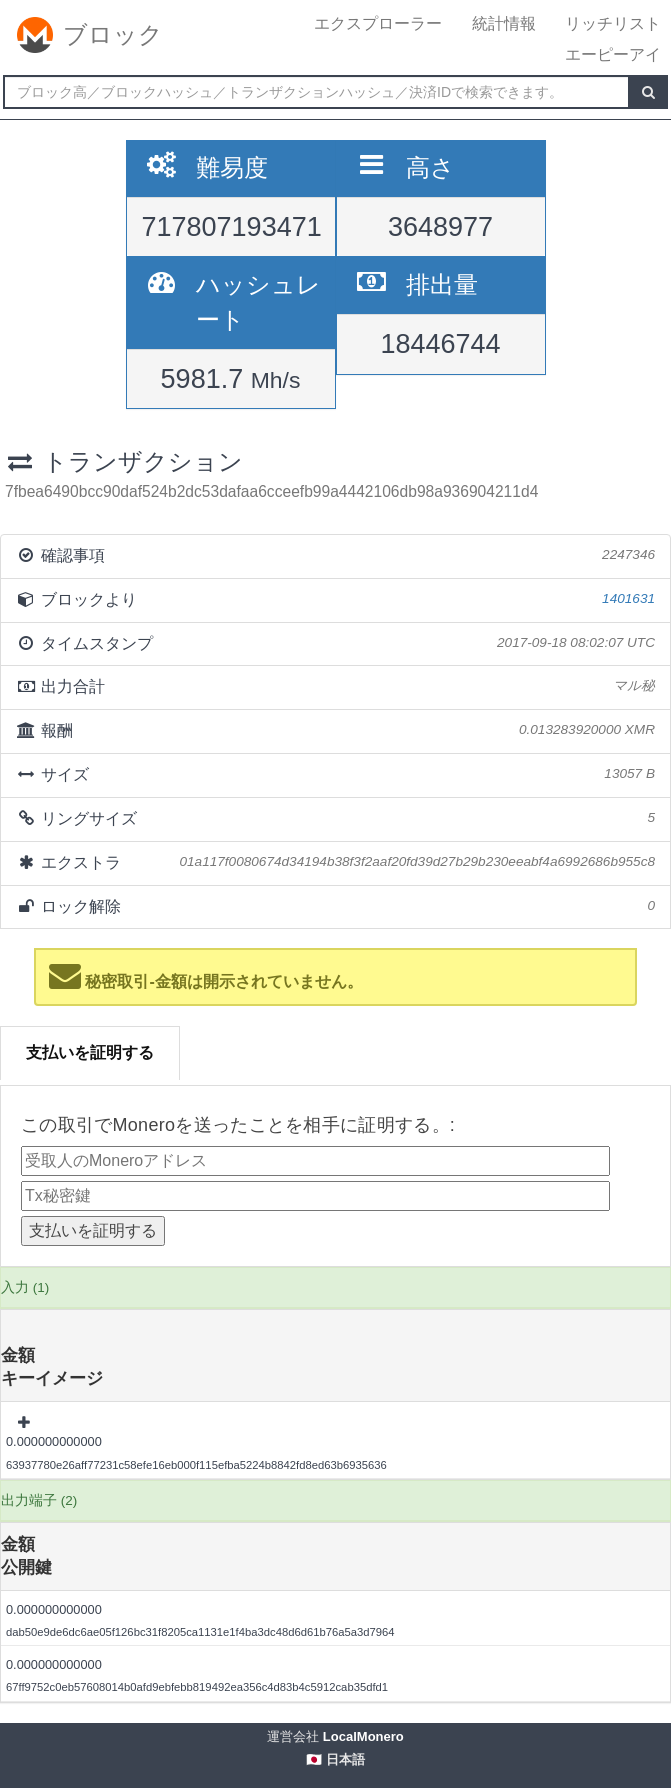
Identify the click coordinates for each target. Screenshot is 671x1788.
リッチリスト (613, 23)
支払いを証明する (90, 1052)
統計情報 (504, 23)
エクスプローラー (378, 23)
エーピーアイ (613, 54)
